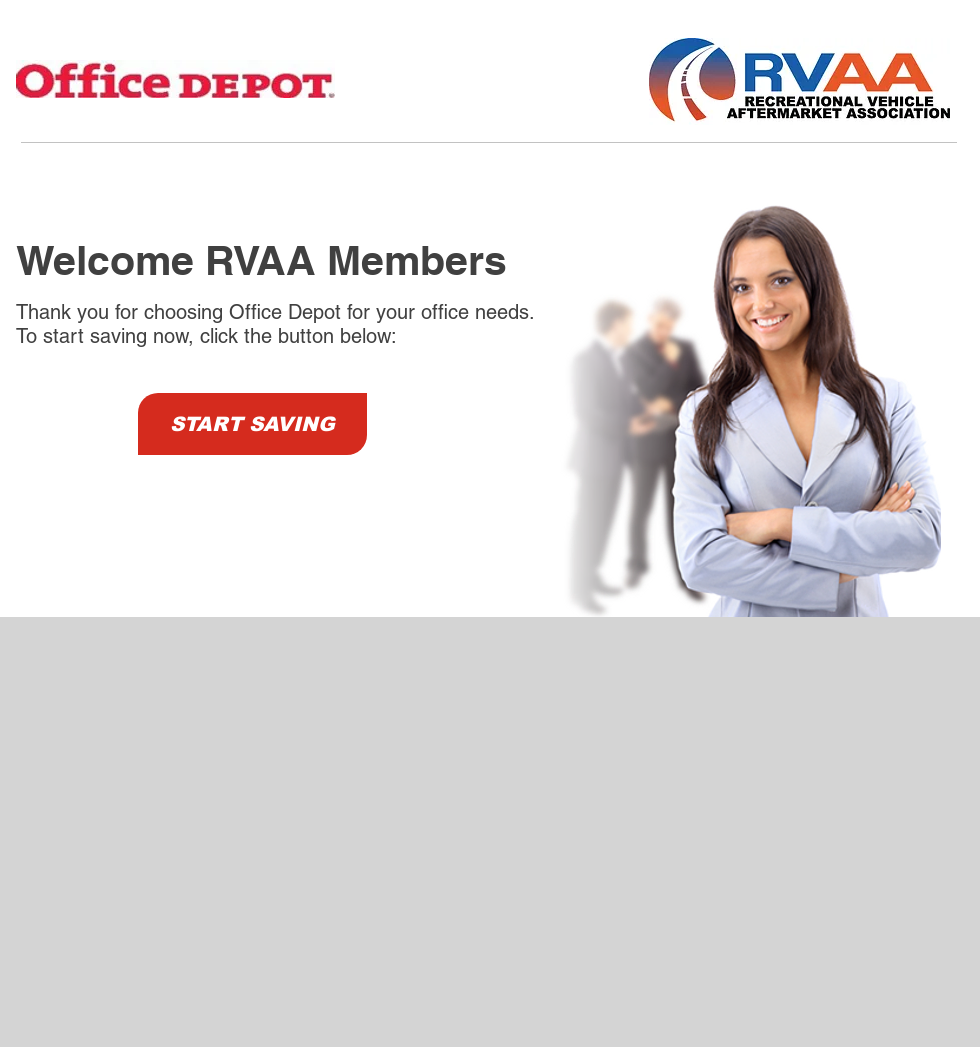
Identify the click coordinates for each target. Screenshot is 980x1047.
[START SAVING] (252, 424)
